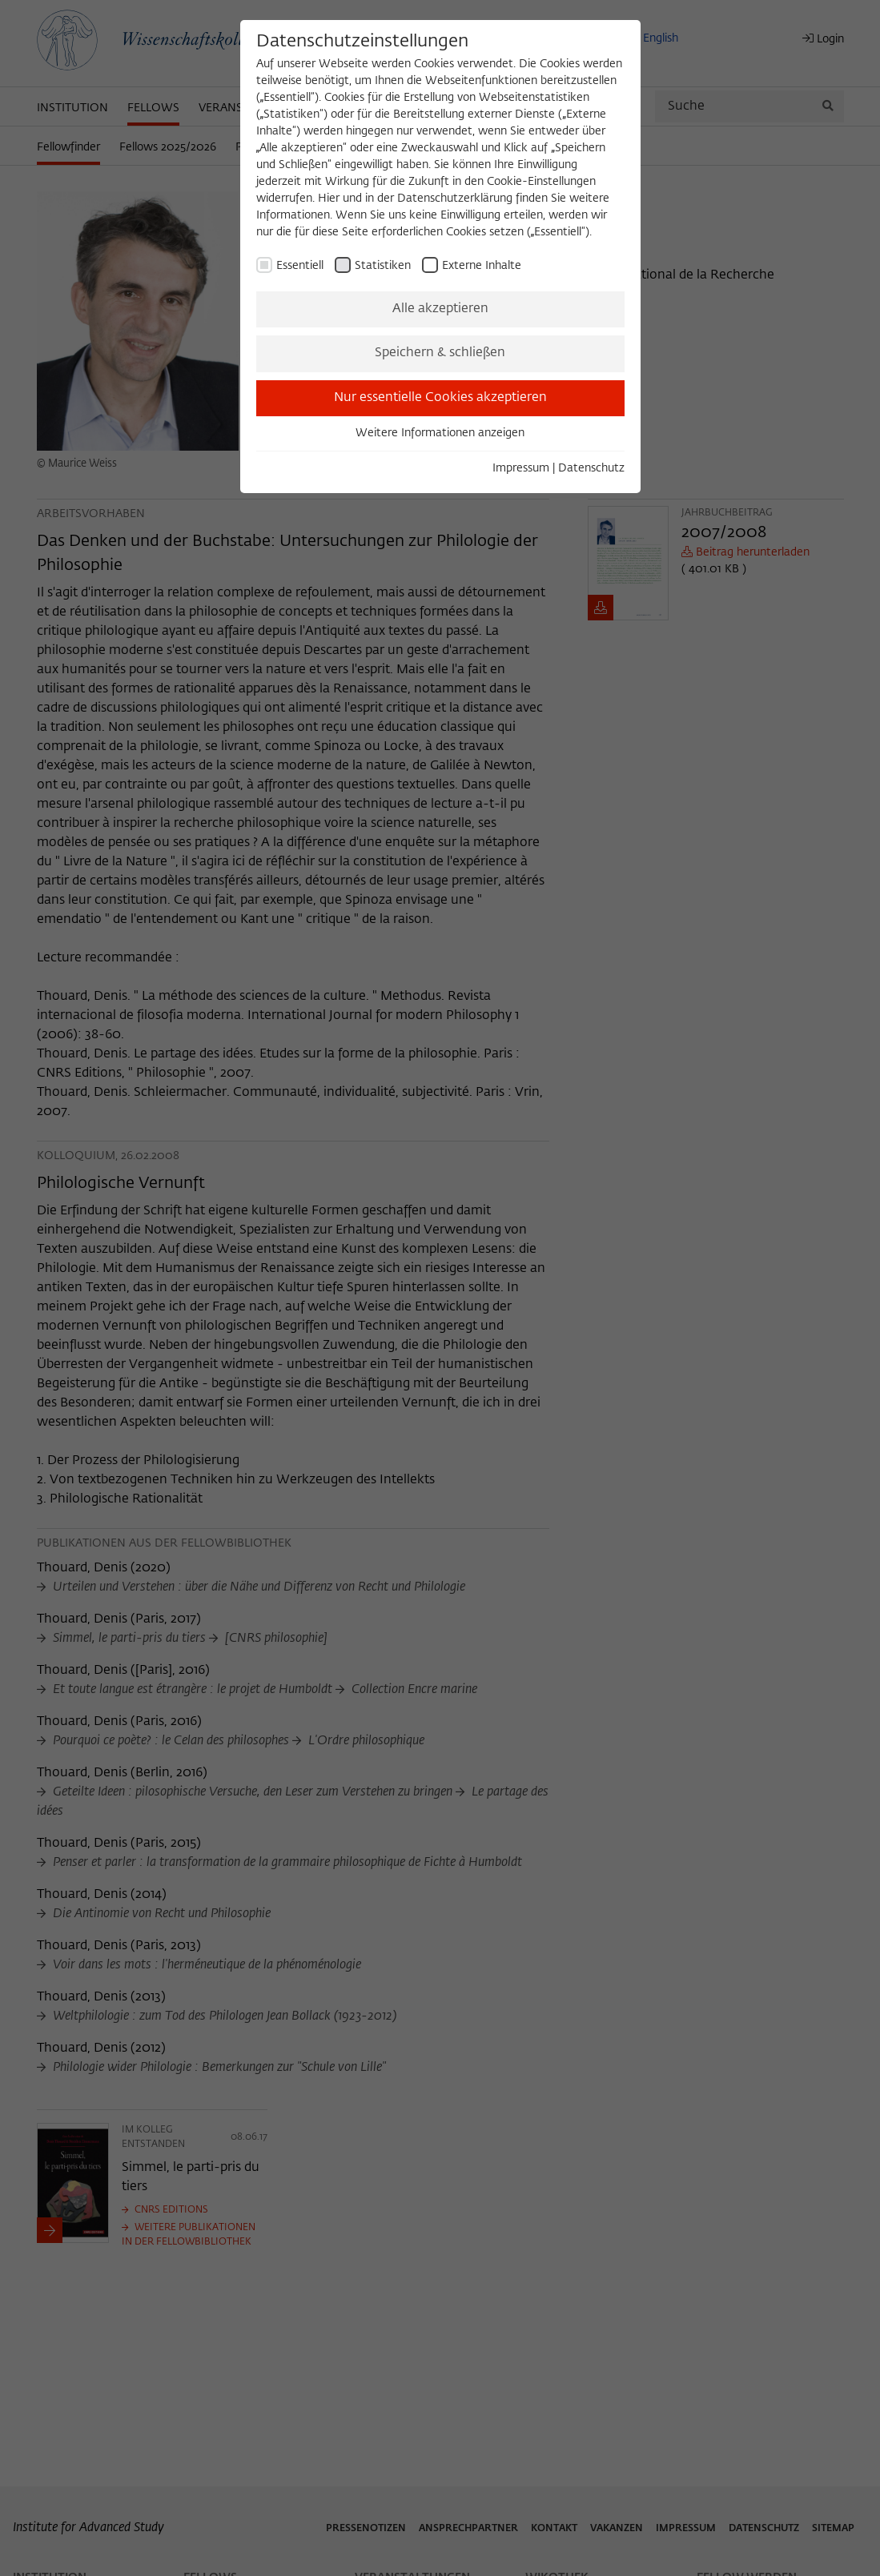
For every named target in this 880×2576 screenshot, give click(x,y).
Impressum (520, 468)
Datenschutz (591, 468)
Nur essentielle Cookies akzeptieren (440, 397)
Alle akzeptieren (440, 309)
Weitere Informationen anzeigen (440, 433)
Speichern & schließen (440, 353)
